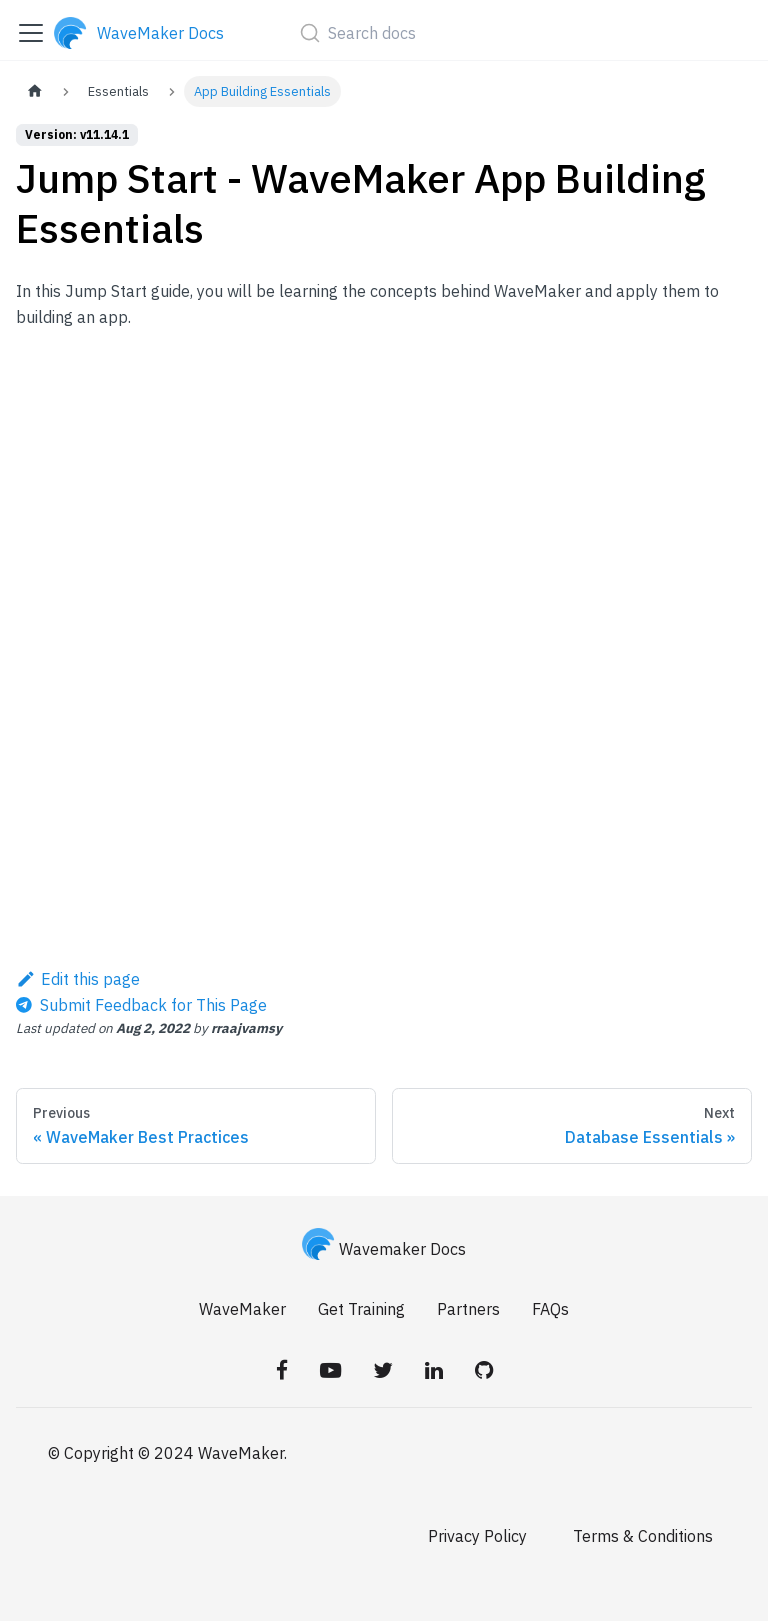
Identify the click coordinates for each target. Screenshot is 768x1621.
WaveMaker (242, 1309)
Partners (468, 1309)
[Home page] (35, 91)
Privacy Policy (477, 1536)
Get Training (361, 1309)
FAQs (550, 1309)
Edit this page (78, 979)
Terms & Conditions (643, 1536)
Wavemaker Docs (384, 1249)
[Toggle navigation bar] (31, 33)
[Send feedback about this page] (141, 1005)
